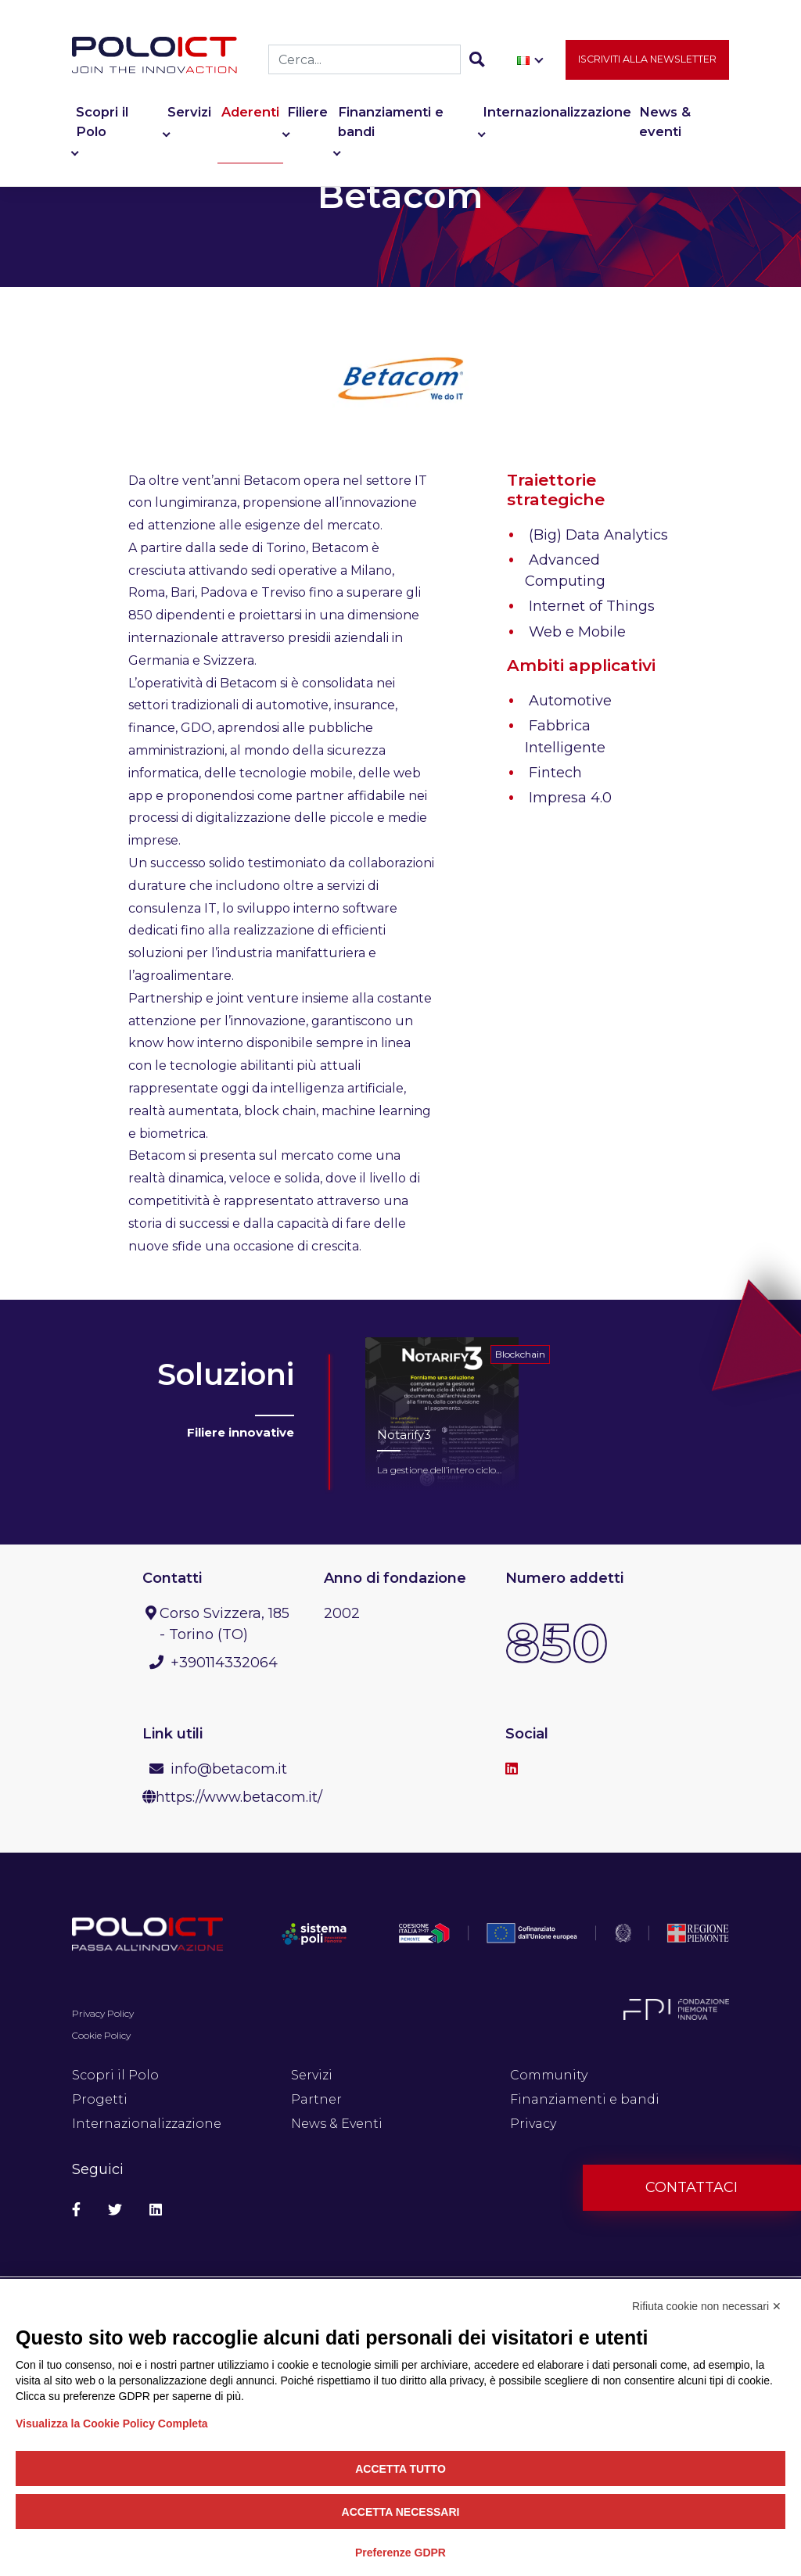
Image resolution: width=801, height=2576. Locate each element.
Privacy (533, 2123)
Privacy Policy (103, 2013)
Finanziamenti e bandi (391, 122)
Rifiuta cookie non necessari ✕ (706, 2306)
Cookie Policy (101, 2035)
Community (548, 2075)
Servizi (189, 112)
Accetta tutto (400, 2469)
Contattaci (691, 2187)
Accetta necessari (401, 2512)
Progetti (100, 2099)
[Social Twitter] (115, 2210)
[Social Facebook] (76, 2210)
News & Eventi (337, 2123)
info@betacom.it (229, 1769)
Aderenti (250, 112)
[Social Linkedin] (155, 2210)
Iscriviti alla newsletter (647, 60)
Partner (316, 2099)
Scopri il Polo (102, 122)
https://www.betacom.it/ (239, 1797)
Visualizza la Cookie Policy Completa (112, 2423)
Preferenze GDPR (400, 2552)
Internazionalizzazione (557, 112)
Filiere (307, 112)
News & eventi (665, 122)
